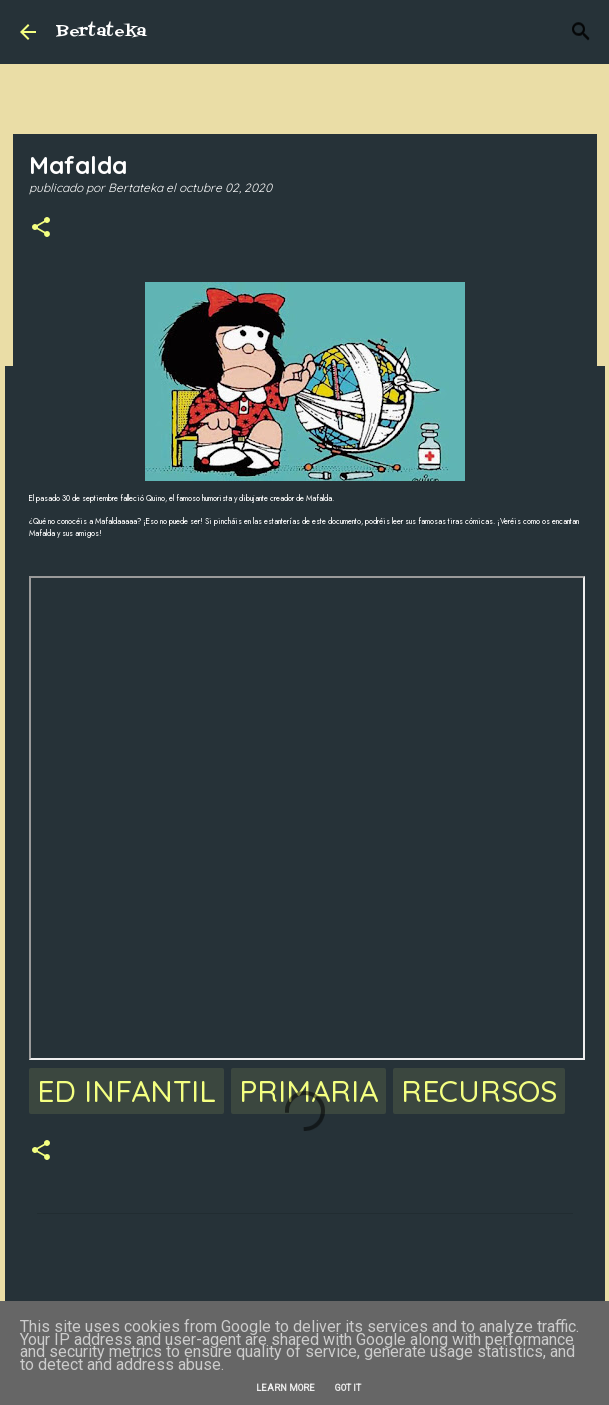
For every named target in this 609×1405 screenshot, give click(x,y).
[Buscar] (581, 32)
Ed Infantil (126, 1091)
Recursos (479, 1091)
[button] (41, 228)
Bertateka (101, 32)
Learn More (285, 1388)
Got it (348, 1388)
